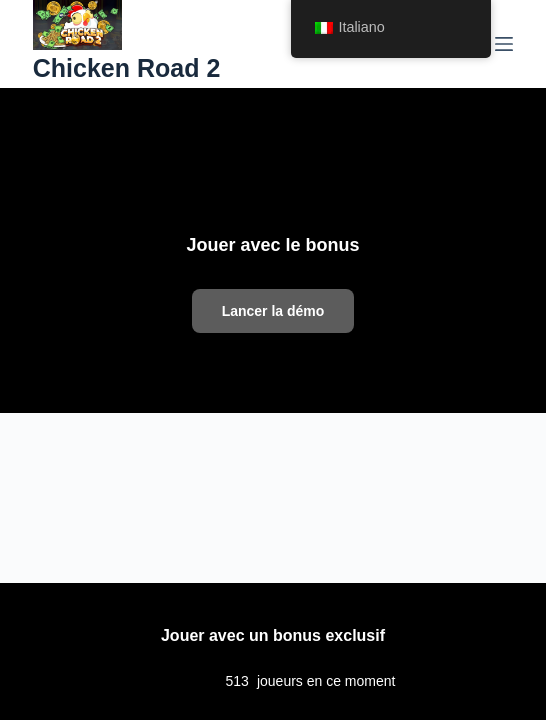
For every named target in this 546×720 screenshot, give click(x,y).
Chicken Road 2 (127, 68)
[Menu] (504, 44)
